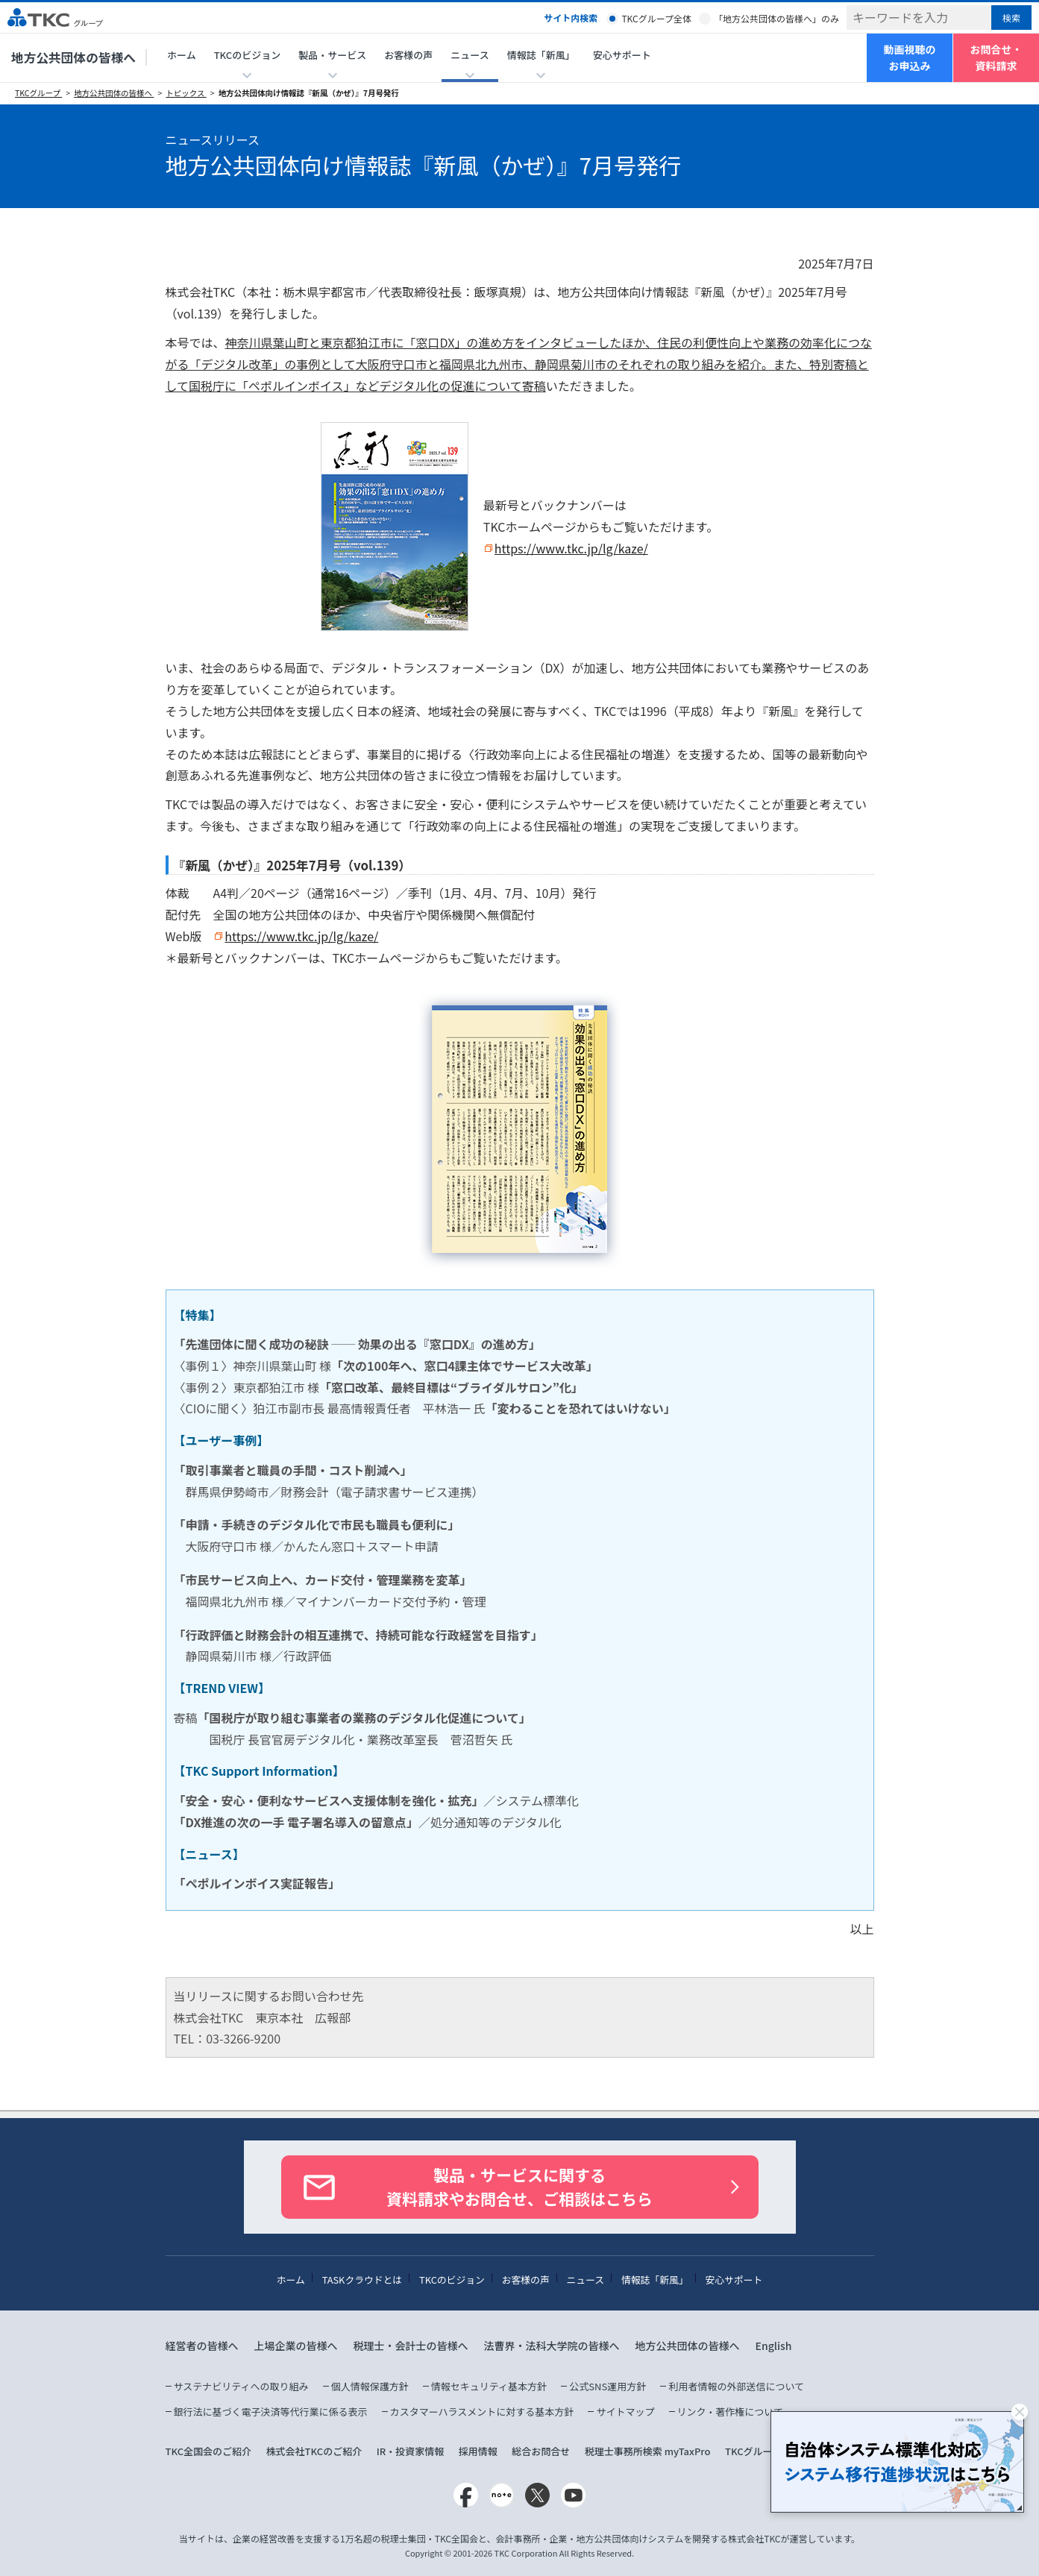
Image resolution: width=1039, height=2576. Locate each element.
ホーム (181, 55)
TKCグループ (38, 92)
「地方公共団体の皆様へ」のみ (776, 18)
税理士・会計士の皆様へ (411, 2345)
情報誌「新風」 (654, 2279)
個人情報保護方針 (370, 2386)
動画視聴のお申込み (910, 57)
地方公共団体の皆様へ (73, 57)
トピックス (186, 92)
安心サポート (622, 55)
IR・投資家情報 (411, 2451)
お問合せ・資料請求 (996, 57)
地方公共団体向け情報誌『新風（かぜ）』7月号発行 (309, 92)
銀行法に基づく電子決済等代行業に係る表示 (271, 2411)
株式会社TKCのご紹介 (314, 2451)
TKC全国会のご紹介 (209, 2451)
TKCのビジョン (452, 2279)
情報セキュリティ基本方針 (489, 2386)
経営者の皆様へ (202, 2345)
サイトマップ (625, 2411)
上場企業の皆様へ (296, 2345)
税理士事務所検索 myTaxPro (648, 2451)
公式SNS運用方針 (607, 2386)
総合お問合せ (541, 2451)
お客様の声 (408, 55)
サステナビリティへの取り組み (241, 2386)
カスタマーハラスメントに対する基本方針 (482, 2411)
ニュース (586, 2279)
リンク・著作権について (730, 2411)
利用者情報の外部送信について (736, 2386)
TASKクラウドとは (362, 2279)
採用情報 (478, 2451)
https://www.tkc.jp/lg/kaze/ (571, 548)
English (774, 2345)
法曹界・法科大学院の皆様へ (552, 2345)
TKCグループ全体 (656, 18)
